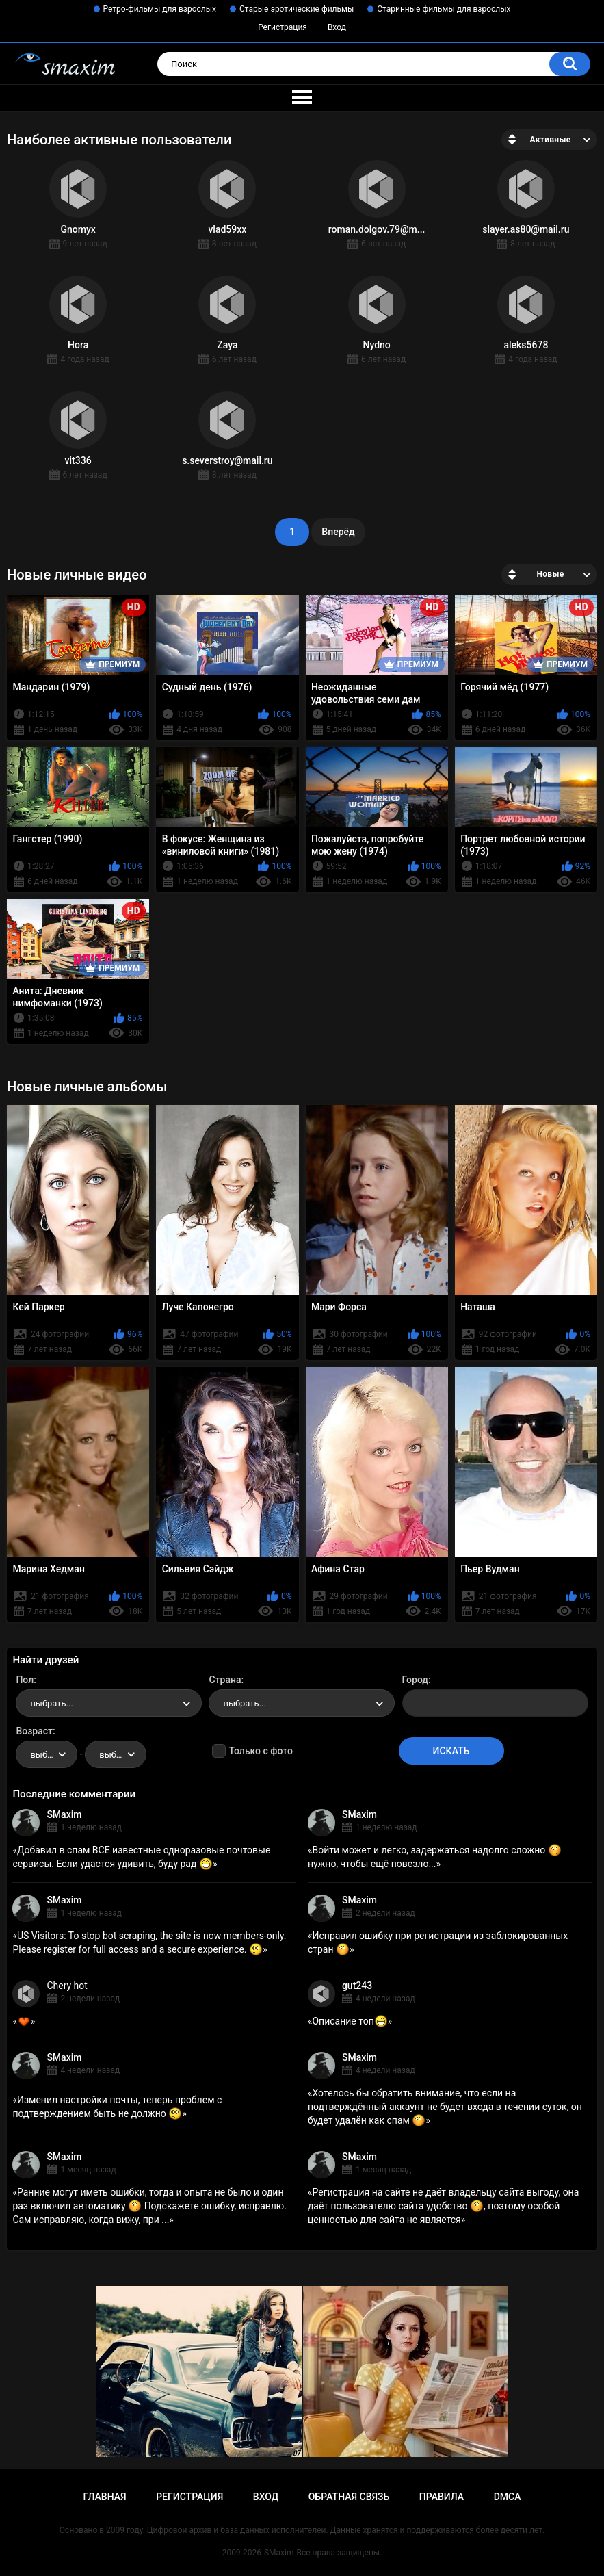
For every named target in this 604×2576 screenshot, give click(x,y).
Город (415, 1679)
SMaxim (64, 1814)
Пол (25, 1679)
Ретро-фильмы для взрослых (160, 9)
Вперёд (337, 531)
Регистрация (282, 27)
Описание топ (349, 2021)
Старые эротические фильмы (296, 9)
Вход (337, 27)
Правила (441, 2496)
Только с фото (260, 1750)
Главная (104, 2496)
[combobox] (109, 1703)
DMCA (507, 2496)
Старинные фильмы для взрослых (443, 9)
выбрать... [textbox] (51, 1703)
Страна (225, 1679)
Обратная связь (348, 2496)
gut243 (357, 1985)
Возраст (34, 1731)
